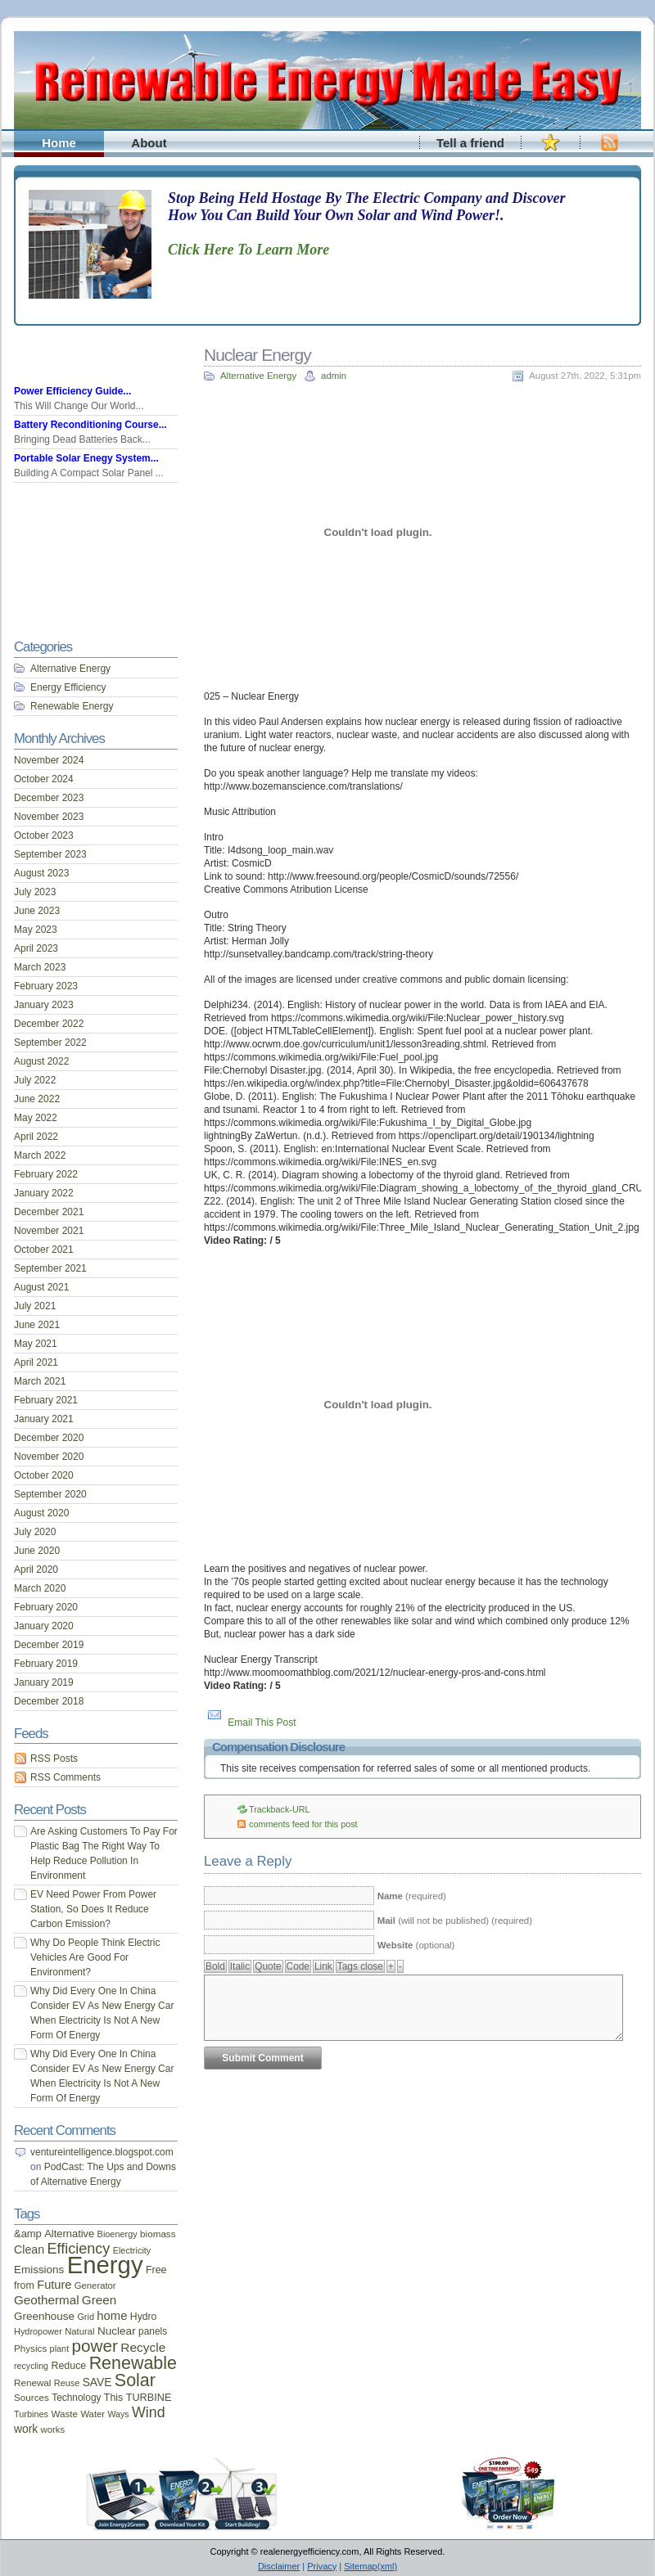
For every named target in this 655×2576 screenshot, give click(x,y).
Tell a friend (470, 143)
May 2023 (35, 929)
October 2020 (44, 1475)
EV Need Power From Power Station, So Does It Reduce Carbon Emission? (93, 1909)
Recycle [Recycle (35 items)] (142, 2347)
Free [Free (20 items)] (156, 2270)
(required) (411, 1896)
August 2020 (41, 1513)
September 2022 (50, 1042)
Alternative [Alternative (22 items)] (69, 2233)
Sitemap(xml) (370, 2566)
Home (59, 143)
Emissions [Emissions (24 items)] (39, 2269)
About (148, 143)
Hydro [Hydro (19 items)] (143, 2316)
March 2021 (40, 1381)
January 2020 (44, 1626)
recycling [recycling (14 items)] (31, 2366)
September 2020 (50, 1494)
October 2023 (44, 835)
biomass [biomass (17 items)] (157, 2233)
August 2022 (41, 1061)
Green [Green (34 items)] (99, 2300)
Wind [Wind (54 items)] (148, 2412)
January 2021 (44, 1419)
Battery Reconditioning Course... (90, 424)
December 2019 (49, 1645)
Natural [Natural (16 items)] (79, 2331)
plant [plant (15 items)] (60, 2348)
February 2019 (46, 1663)
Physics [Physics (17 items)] (30, 2348)
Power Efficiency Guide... (72, 391)
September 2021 (50, 1268)
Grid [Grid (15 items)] (85, 2317)
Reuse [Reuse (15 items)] (67, 2383)
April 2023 (36, 948)
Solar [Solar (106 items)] (135, 2380)
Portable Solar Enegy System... (86, 458)
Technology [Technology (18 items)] (76, 2397)
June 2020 (37, 1550)
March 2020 (40, 1588)
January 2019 (44, 1682)
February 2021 (46, 1400)
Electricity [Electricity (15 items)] (132, 2250)
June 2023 (37, 910)
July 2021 (35, 1306)
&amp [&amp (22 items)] (28, 2233)
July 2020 (35, 1532)
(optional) (416, 1945)
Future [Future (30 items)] (54, 2284)
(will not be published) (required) (454, 1920)
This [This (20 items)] (114, 2397)
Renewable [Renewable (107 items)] (133, 2363)
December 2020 (49, 1437)
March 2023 (40, 967)
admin (333, 376)
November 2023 (49, 816)
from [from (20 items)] (24, 2285)
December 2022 (49, 1023)
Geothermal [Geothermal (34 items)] (46, 2300)
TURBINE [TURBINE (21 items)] (149, 2397)
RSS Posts (54, 1758)
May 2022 (35, 1118)
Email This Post (262, 1722)
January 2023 (44, 1005)
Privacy (322, 2566)
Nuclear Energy (257, 354)
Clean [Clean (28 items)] (29, 2249)
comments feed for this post (303, 1824)
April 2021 (36, 1362)
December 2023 (49, 798)
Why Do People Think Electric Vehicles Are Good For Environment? (95, 1957)
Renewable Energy (71, 706)
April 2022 (36, 1136)
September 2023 (50, 854)
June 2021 (37, 1325)
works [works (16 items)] (53, 2429)
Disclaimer (279, 2566)
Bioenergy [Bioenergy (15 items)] (117, 2234)
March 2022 (40, 1155)
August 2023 (41, 873)
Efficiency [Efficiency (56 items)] (79, 2248)
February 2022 (46, 1174)
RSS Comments (65, 1777)
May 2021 (35, 1343)
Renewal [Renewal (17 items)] (32, 2382)
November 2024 (49, 760)
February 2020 (46, 1607)
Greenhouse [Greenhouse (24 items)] (44, 2316)
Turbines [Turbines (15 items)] (31, 2414)
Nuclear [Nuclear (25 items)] (116, 2331)
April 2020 (36, 1569)
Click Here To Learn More (248, 249)
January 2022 (44, 1193)
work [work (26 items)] (26, 2428)
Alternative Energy (258, 376)
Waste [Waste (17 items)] (64, 2413)
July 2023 (35, 892)
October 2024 (44, 779)
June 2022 (37, 1099)
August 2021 (41, 1287)
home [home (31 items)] (112, 2315)
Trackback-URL (279, 1809)
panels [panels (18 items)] (152, 2331)
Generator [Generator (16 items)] (95, 2285)
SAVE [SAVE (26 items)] (97, 2382)
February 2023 (46, 986)
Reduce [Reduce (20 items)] (68, 2365)
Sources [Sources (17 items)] (31, 2397)
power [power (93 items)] (95, 2345)
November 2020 (49, 1456)
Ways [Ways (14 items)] (118, 2414)
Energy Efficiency (68, 687)
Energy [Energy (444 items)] (105, 2264)
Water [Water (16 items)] (92, 2414)
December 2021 (49, 1212)
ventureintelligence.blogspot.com (102, 2152)
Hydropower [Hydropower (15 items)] (38, 2331)
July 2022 (35, 1080)
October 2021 (44, 1249)
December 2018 (49, 1701)
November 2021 (49, 1230)
